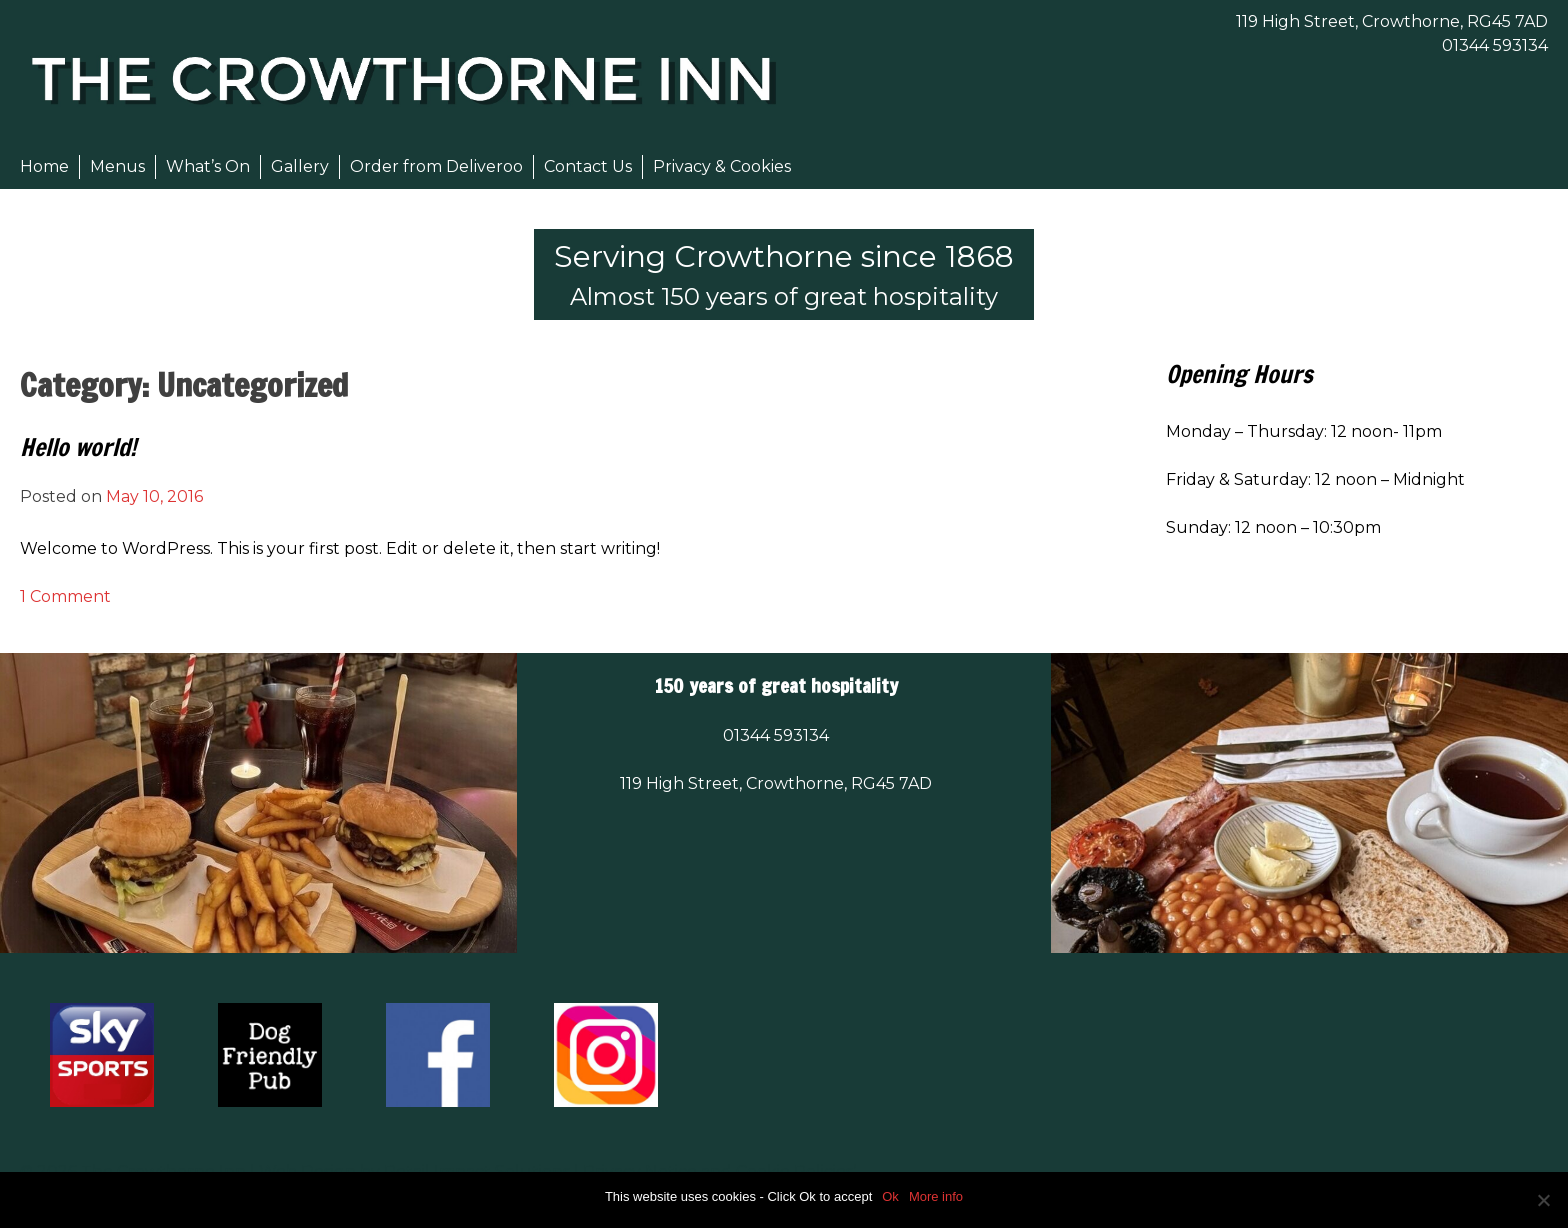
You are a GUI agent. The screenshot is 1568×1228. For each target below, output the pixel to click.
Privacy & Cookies (722, 166)
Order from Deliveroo (436, 166)
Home (44, 166)
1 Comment (65, 596)
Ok (890, 1196)
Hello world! (78, 447)
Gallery (300, 166)
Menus (117, 166)
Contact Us (588, 166)
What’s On (208, 166)
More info (936, 1196)
